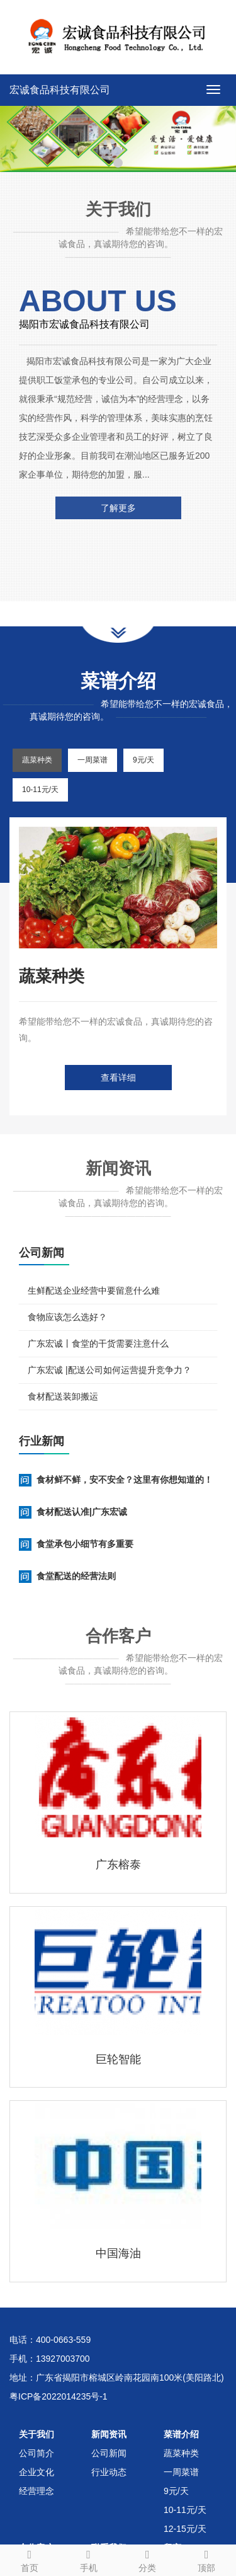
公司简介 (36, 2453)
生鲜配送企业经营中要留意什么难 (94, 1290)
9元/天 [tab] (143, 760)
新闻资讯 (108, 2434)
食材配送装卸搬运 (63, 1396)
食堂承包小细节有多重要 (85, 1544)
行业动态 (108, 2472)
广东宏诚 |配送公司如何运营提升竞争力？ (109, 1370)
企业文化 (36, 2472)
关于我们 (36, 2434)
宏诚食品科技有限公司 (59, 89)
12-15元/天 (185, 2529)
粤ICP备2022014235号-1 (58, 2396)
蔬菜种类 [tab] (37, 760)
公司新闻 (108, 2453)
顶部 (206, 2559)
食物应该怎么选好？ (67, 1317)
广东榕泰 (118, 1864)
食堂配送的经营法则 (76, 1576)
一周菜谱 (181, 2472)
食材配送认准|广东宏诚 (82, 1512)
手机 (88, 2559)
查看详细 (118, 1077)
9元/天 (176, 2491)
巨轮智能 (118, 2059)
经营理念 (36, 2491)
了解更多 (118, 508)
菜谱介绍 (181, 2434)
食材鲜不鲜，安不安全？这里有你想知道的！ (125, 1480)
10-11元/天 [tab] (40, 789)
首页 (29, 2559)
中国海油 (118, 2253)
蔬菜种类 (181, 2453)
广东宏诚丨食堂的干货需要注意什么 (98, 1343)
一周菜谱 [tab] (92, 760)
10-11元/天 (185, 2510)
